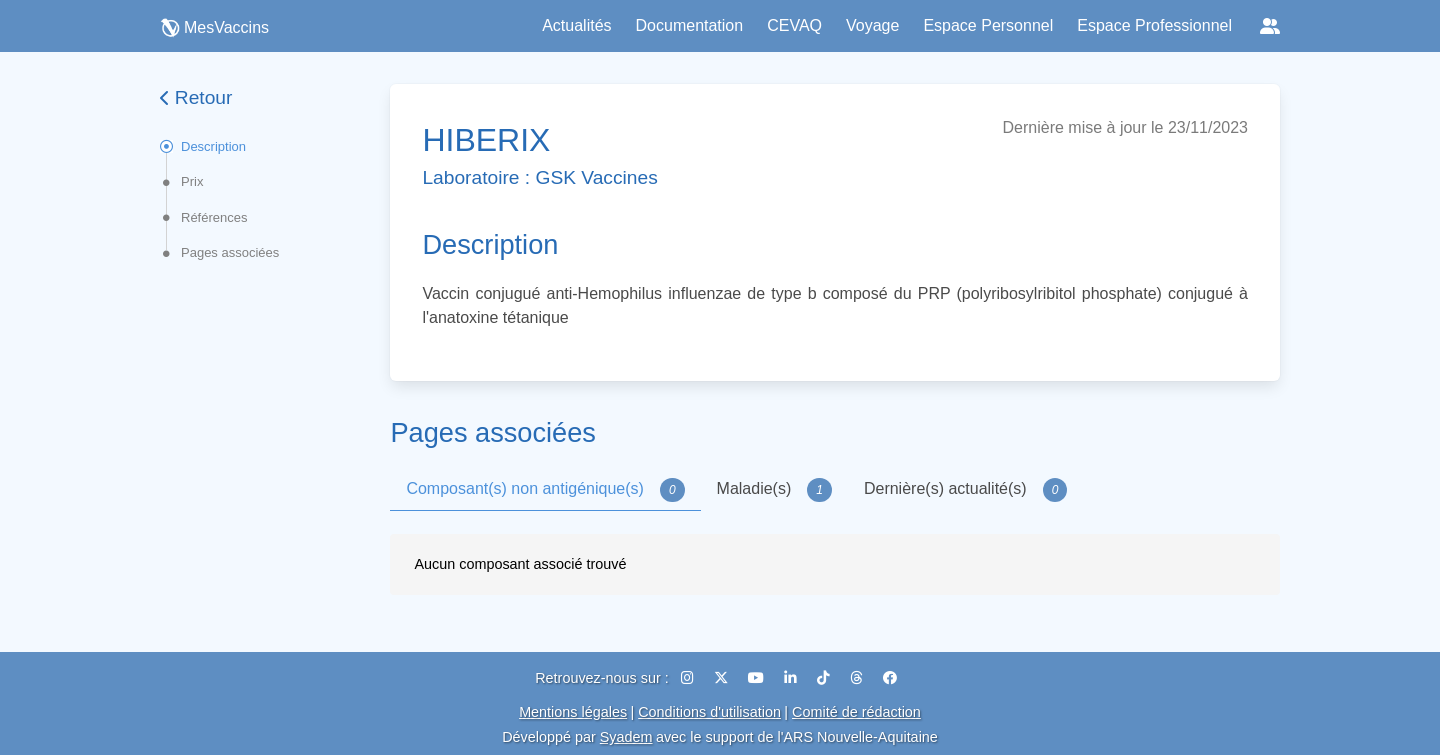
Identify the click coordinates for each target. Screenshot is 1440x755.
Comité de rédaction (856, 712)
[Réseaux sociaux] (1270, 26)
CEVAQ (794, 25)
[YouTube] (758, 678)
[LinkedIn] (792, 678)
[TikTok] (825, 678)
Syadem (626, 737)
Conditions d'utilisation (709, 712)
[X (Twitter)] (723, 678)
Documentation (690, 25)
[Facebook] (890, 678)
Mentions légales (573, 712)
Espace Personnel (988, 25)
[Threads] (858, 678)
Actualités (576, 25)
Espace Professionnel (1154, 25)
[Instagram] (689, 678)
